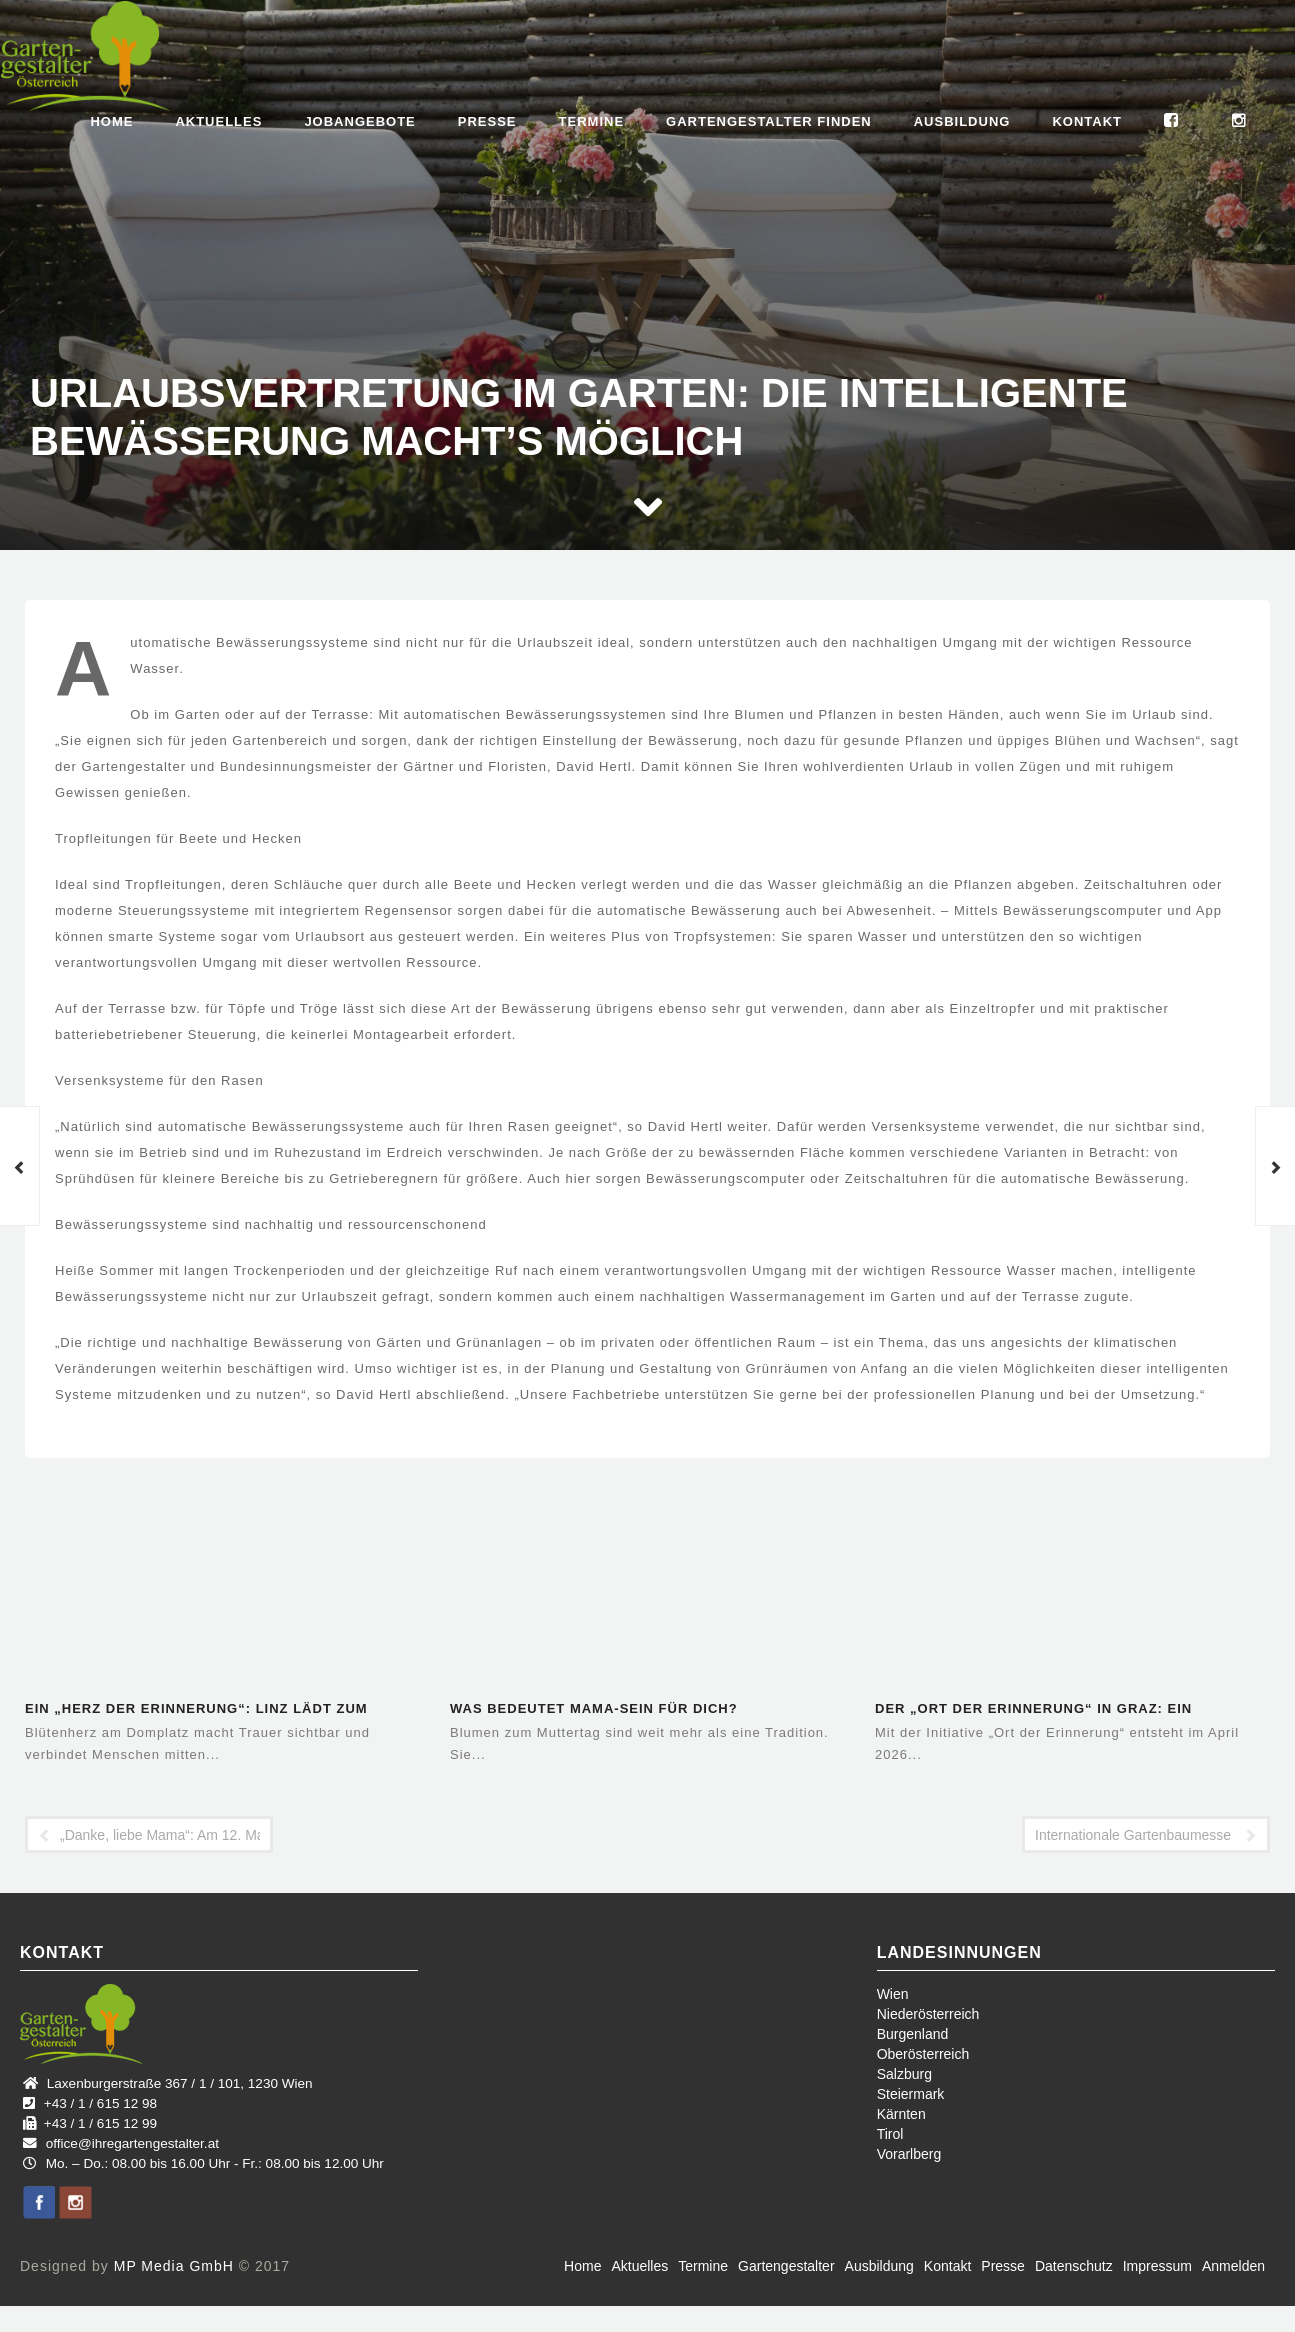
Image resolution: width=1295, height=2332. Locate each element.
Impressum (1157, 2266)
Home (111, 121)
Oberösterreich (923, 2054)
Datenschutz (1074, 2266)
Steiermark (911, 2094)
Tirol (890, 2134)
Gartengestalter (786, 2266)
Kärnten (901, 2114)
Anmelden (1233, 2266)
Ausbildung (962, 121)
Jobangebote (359, 121)
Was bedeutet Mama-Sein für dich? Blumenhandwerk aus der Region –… (602, 1710)
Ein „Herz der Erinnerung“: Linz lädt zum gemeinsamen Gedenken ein (196, 1710)
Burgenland (913, 2034)
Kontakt (1087, 121)
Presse (487, 121)
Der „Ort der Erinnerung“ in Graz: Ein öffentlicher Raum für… (1033, 1710)
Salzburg (904, 2074)
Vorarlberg (909, 2154)
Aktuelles (218, 121)
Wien (893, 1994)
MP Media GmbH (174, 2266)
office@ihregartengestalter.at (132, 2143)
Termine (592, 121)
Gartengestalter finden (769, 121)
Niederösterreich (928, 2014)
